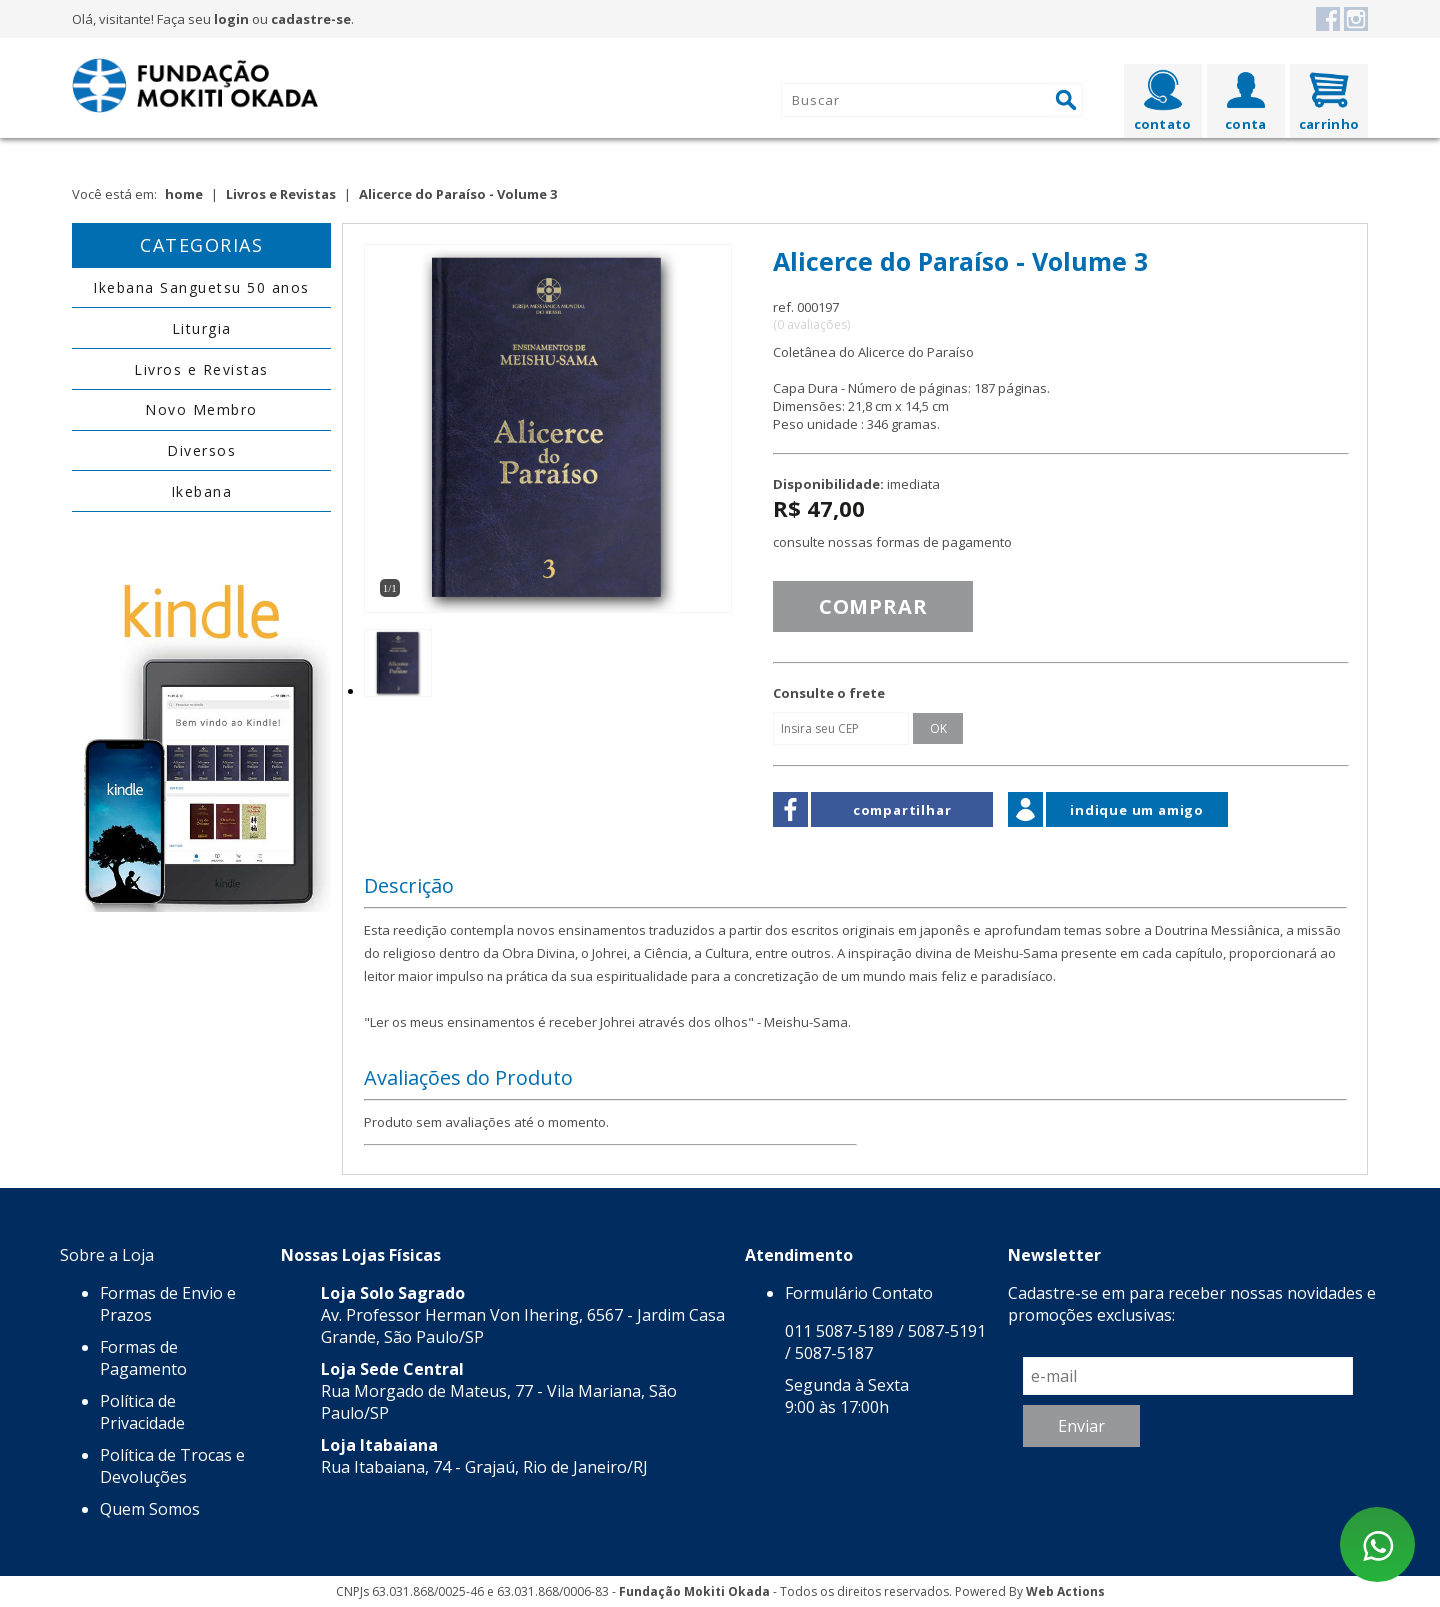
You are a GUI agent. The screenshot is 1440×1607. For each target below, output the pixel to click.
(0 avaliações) (811, 324)
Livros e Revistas (281, 194)
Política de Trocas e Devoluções (172, 1466)
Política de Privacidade (142, 1412)
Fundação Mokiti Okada (694, 1591)
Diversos (201, 450)
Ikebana (202, 491)
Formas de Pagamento (143, 1358)
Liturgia (202, 328)
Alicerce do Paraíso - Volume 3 (458, 194)
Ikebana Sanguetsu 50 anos (201, 287)
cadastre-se (311, 19)
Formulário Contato (859, 1293)
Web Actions (1065, 1591)
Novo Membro (201, 409)
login (231, 19)
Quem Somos (150, 1509)
